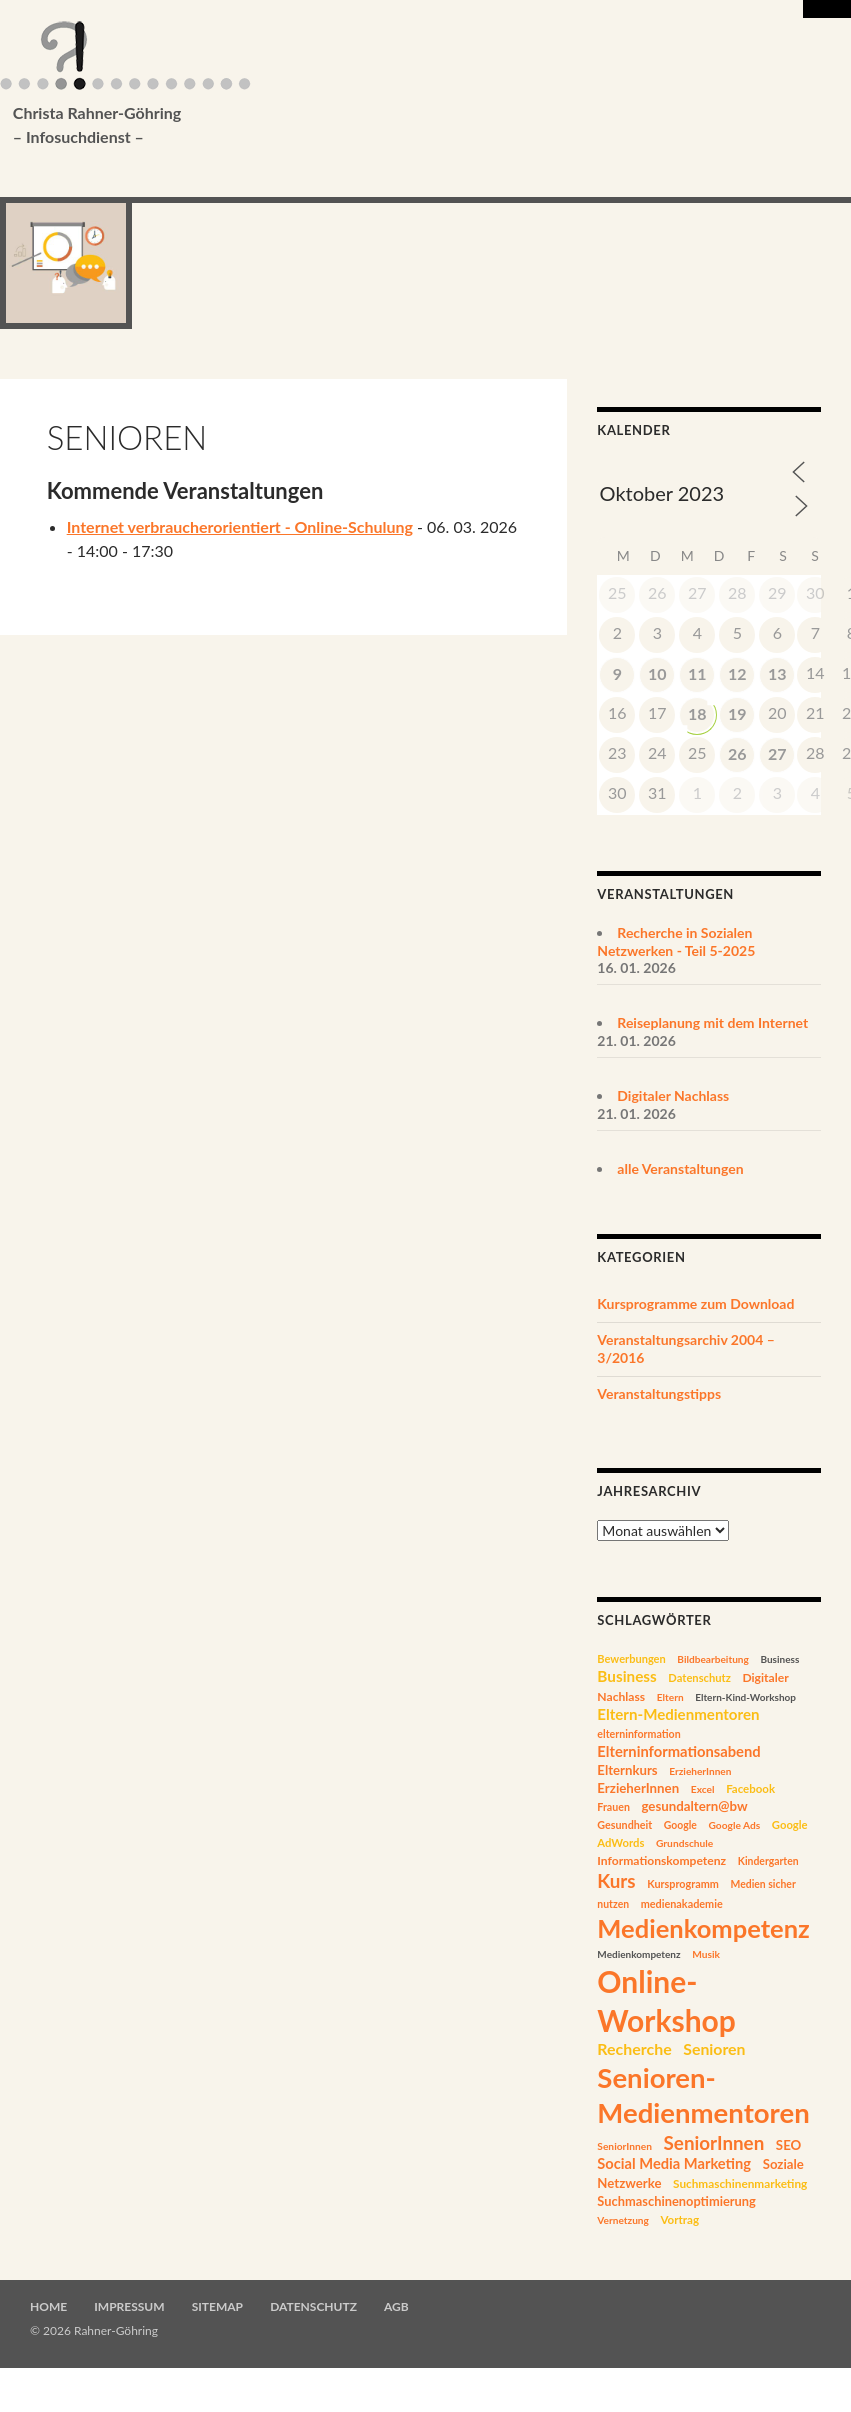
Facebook (750, 1788)
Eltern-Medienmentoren (678, 1714)
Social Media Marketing (674, 2163)
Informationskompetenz (661, 1860)
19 (737, 713)
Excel (703, 1789)
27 (777, 753)
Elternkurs (627, 1770)
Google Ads (734, 1825)
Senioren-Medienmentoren (703, 2095)
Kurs (616, 1880)
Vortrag (679, 2219)
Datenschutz (699, 1677)
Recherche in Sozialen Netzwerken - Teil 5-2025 (676, 941)
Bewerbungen (631, 1658)
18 (697, 713)
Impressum (129, 2306)
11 (697, 673)
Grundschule (684, 1843)
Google (680, 1825)
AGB (396, 2306)
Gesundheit (624, 1824)
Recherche (634, 2048)
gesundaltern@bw (694, 1806)
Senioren (714, 2048)
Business (779, 1659)
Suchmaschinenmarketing (740, 2183)
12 (737, 673)
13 (777, 673)
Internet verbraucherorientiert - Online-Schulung (240, 526)
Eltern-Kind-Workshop (745, 1697)
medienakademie (682, 1903)
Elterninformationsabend (678, 1751)
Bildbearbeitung (713, 1659)
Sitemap (217, 2306)
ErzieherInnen (700, 1771)
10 (657, 673)
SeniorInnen (624, 2146)
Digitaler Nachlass (673, 1095)
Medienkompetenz (703, 1928)
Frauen (613, 1807)
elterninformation (638, 1734)
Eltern (670, 1697)
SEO (788, 2145)
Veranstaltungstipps (659, 1393)
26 (737, 753)
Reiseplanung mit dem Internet (712, 1022)
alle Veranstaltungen (680, 1168)
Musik (706, 1954)
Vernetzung (623, 2220)
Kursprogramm (683, 1883)
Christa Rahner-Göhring (414, 126)
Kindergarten (768, 1861)
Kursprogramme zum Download (695, 1303)
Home (48, 2306)
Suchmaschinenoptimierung (676, 2201)
